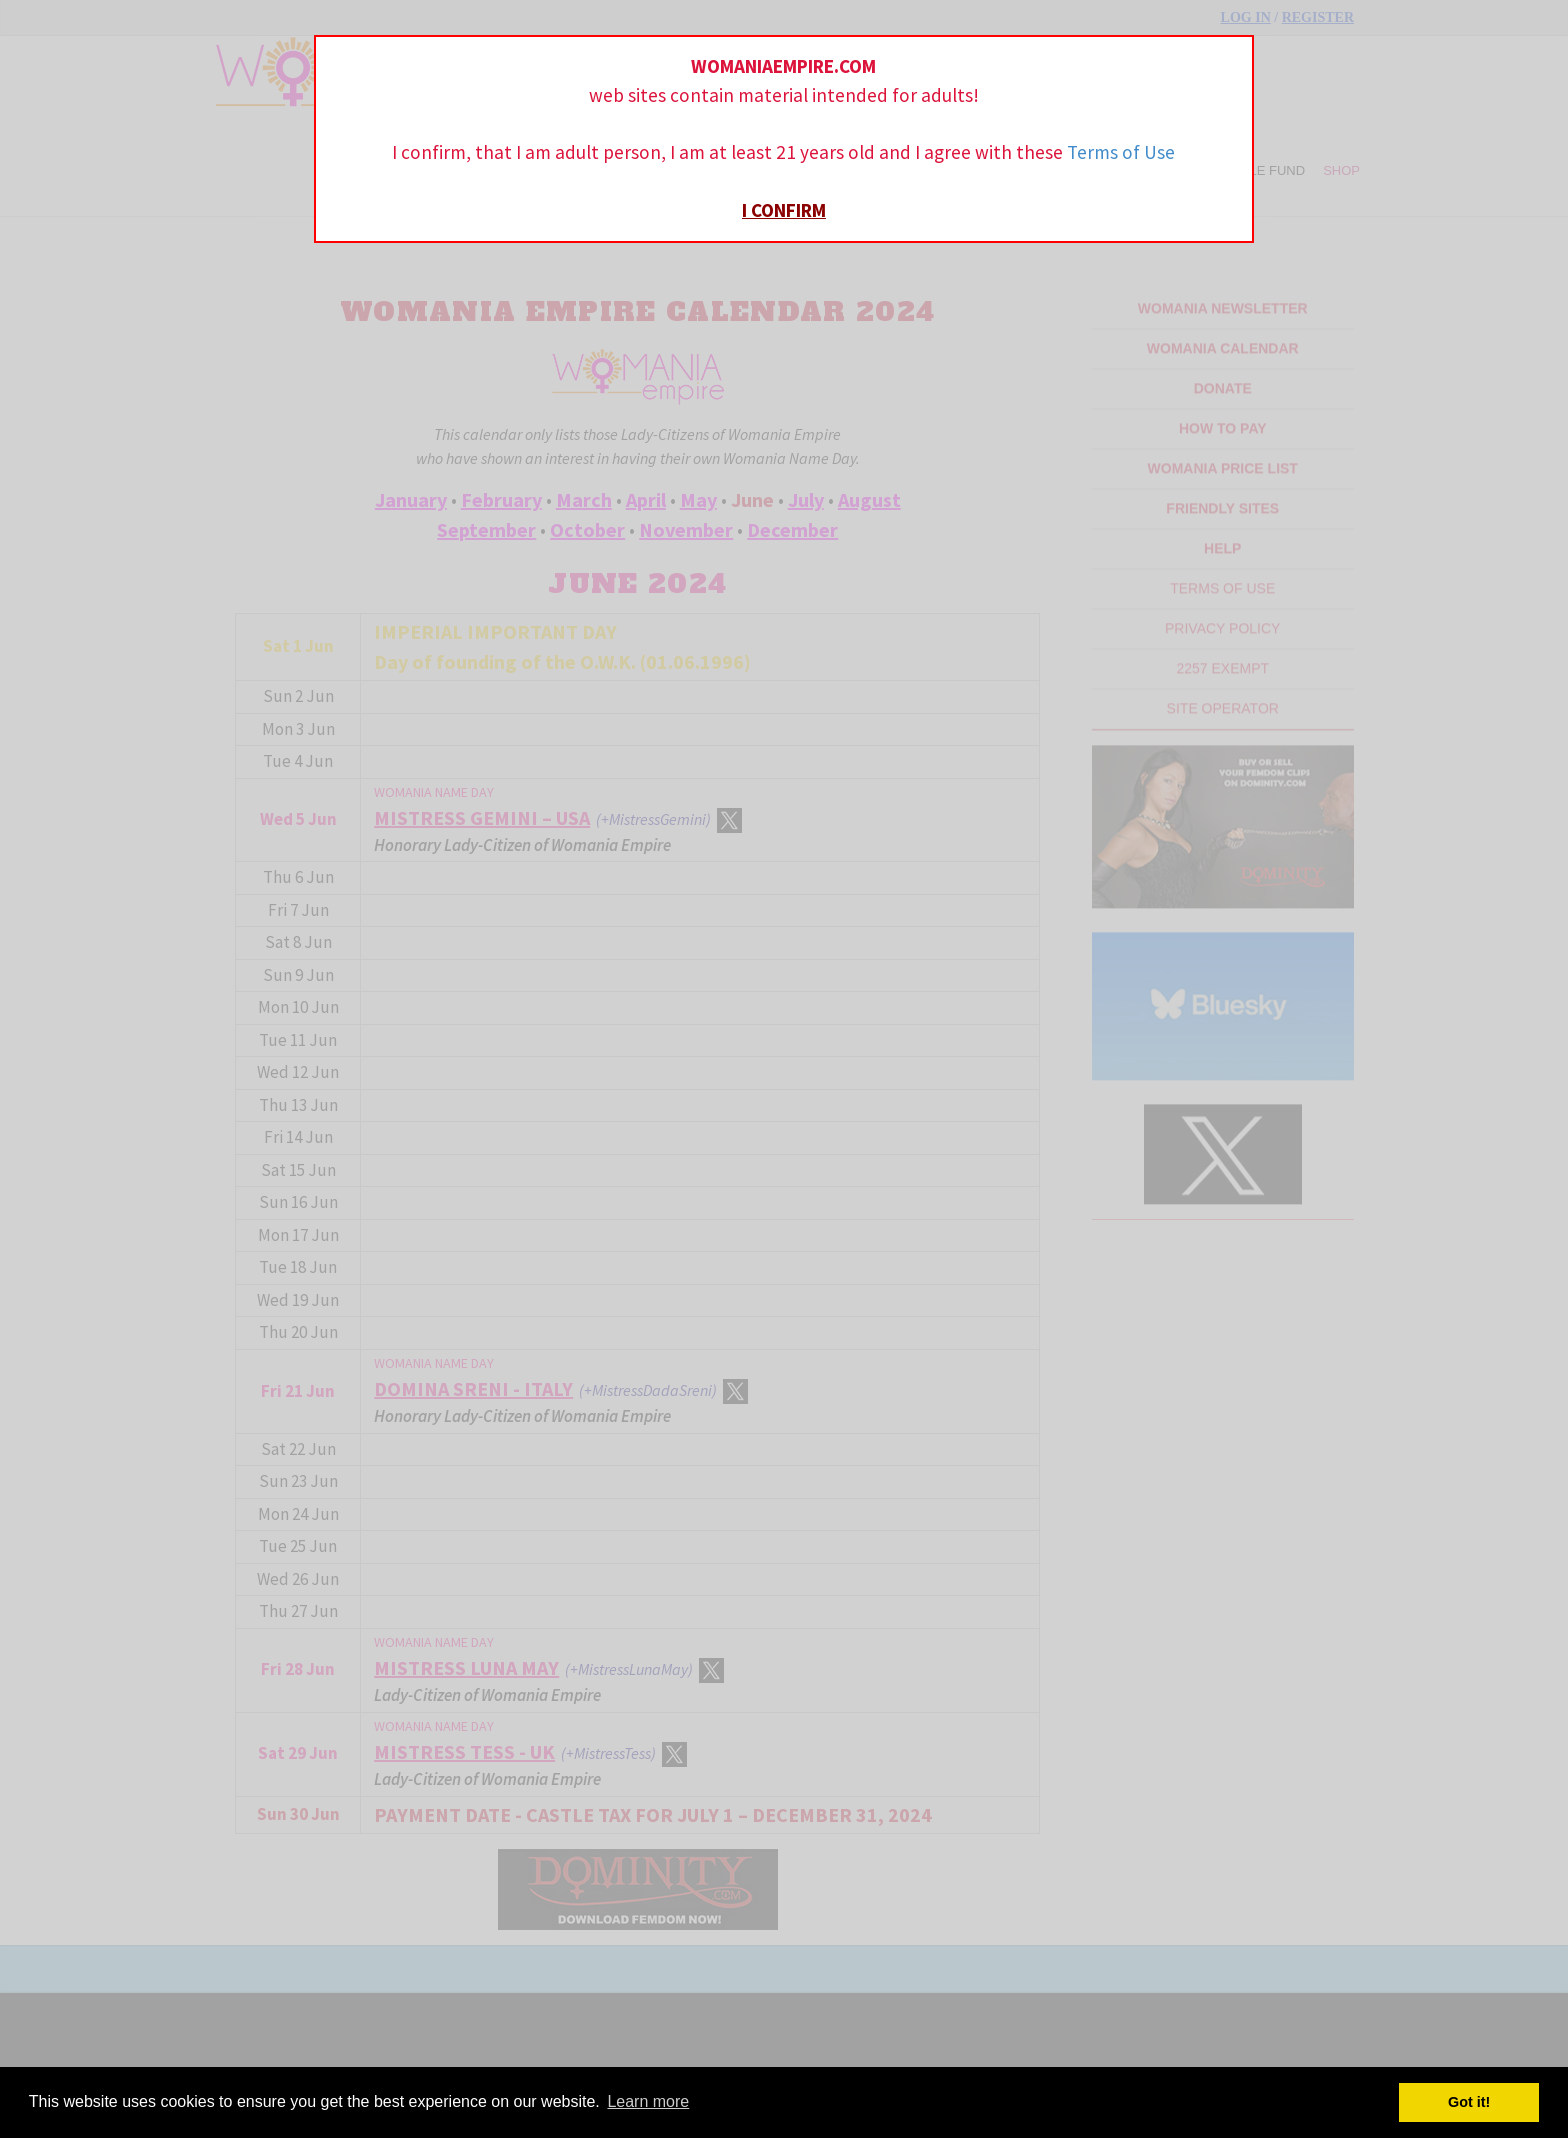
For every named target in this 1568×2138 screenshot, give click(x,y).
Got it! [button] (1469, 2102)
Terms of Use (1121, 152)
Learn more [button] (648, 2101)
